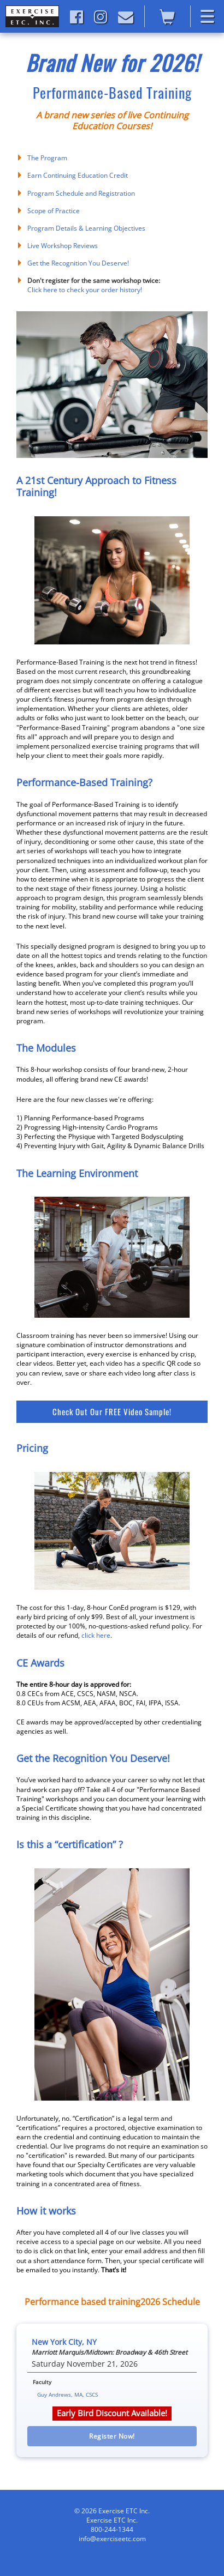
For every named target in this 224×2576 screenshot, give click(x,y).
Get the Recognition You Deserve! (78, 263)
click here (95, 1635)
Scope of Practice (53, 210)
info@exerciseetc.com (112, 2538)
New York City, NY (64, 2342)
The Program (47, 157)
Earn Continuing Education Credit (77, 175)
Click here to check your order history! (84, 289)
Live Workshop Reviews (62, 245)
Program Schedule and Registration (81, 193)
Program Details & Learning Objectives (86, 228)
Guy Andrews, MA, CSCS (67, 2394)
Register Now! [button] (112, 2436)
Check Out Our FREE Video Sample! (112, 1411)
